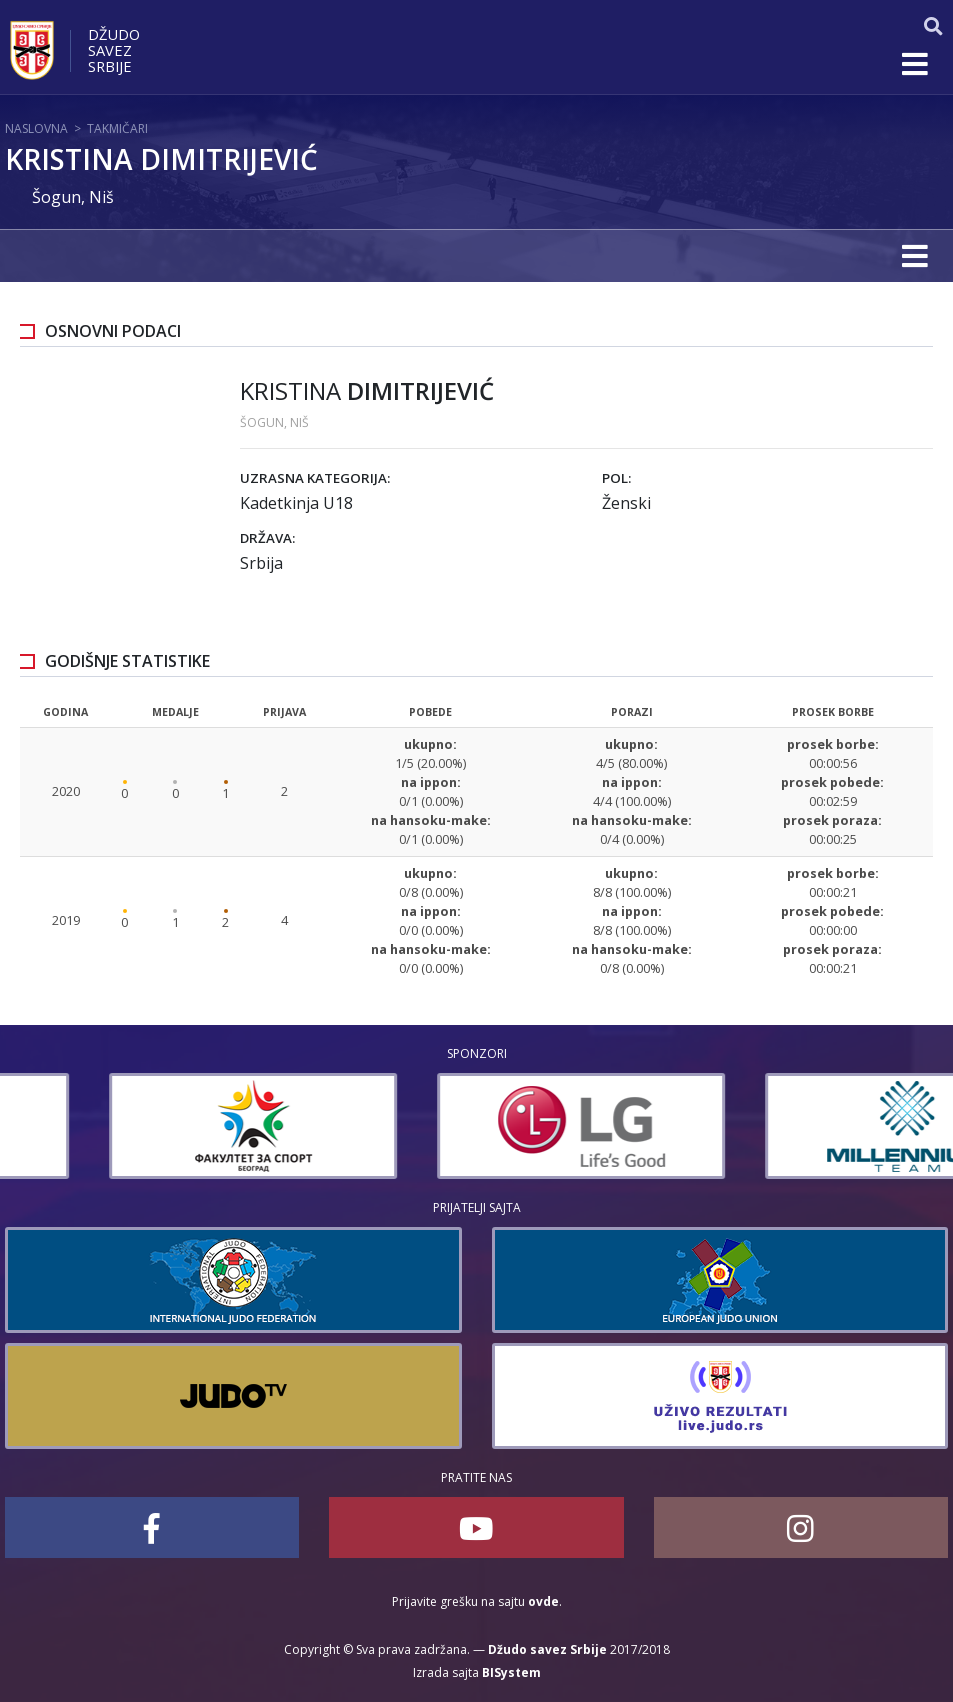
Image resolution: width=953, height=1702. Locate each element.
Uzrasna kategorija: (315, 478)
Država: (267, 538)
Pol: (616, 478)
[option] (149, 1126)
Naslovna (36, 128)
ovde (543, 1601)
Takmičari (117, 128)
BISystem (511, 1672)
